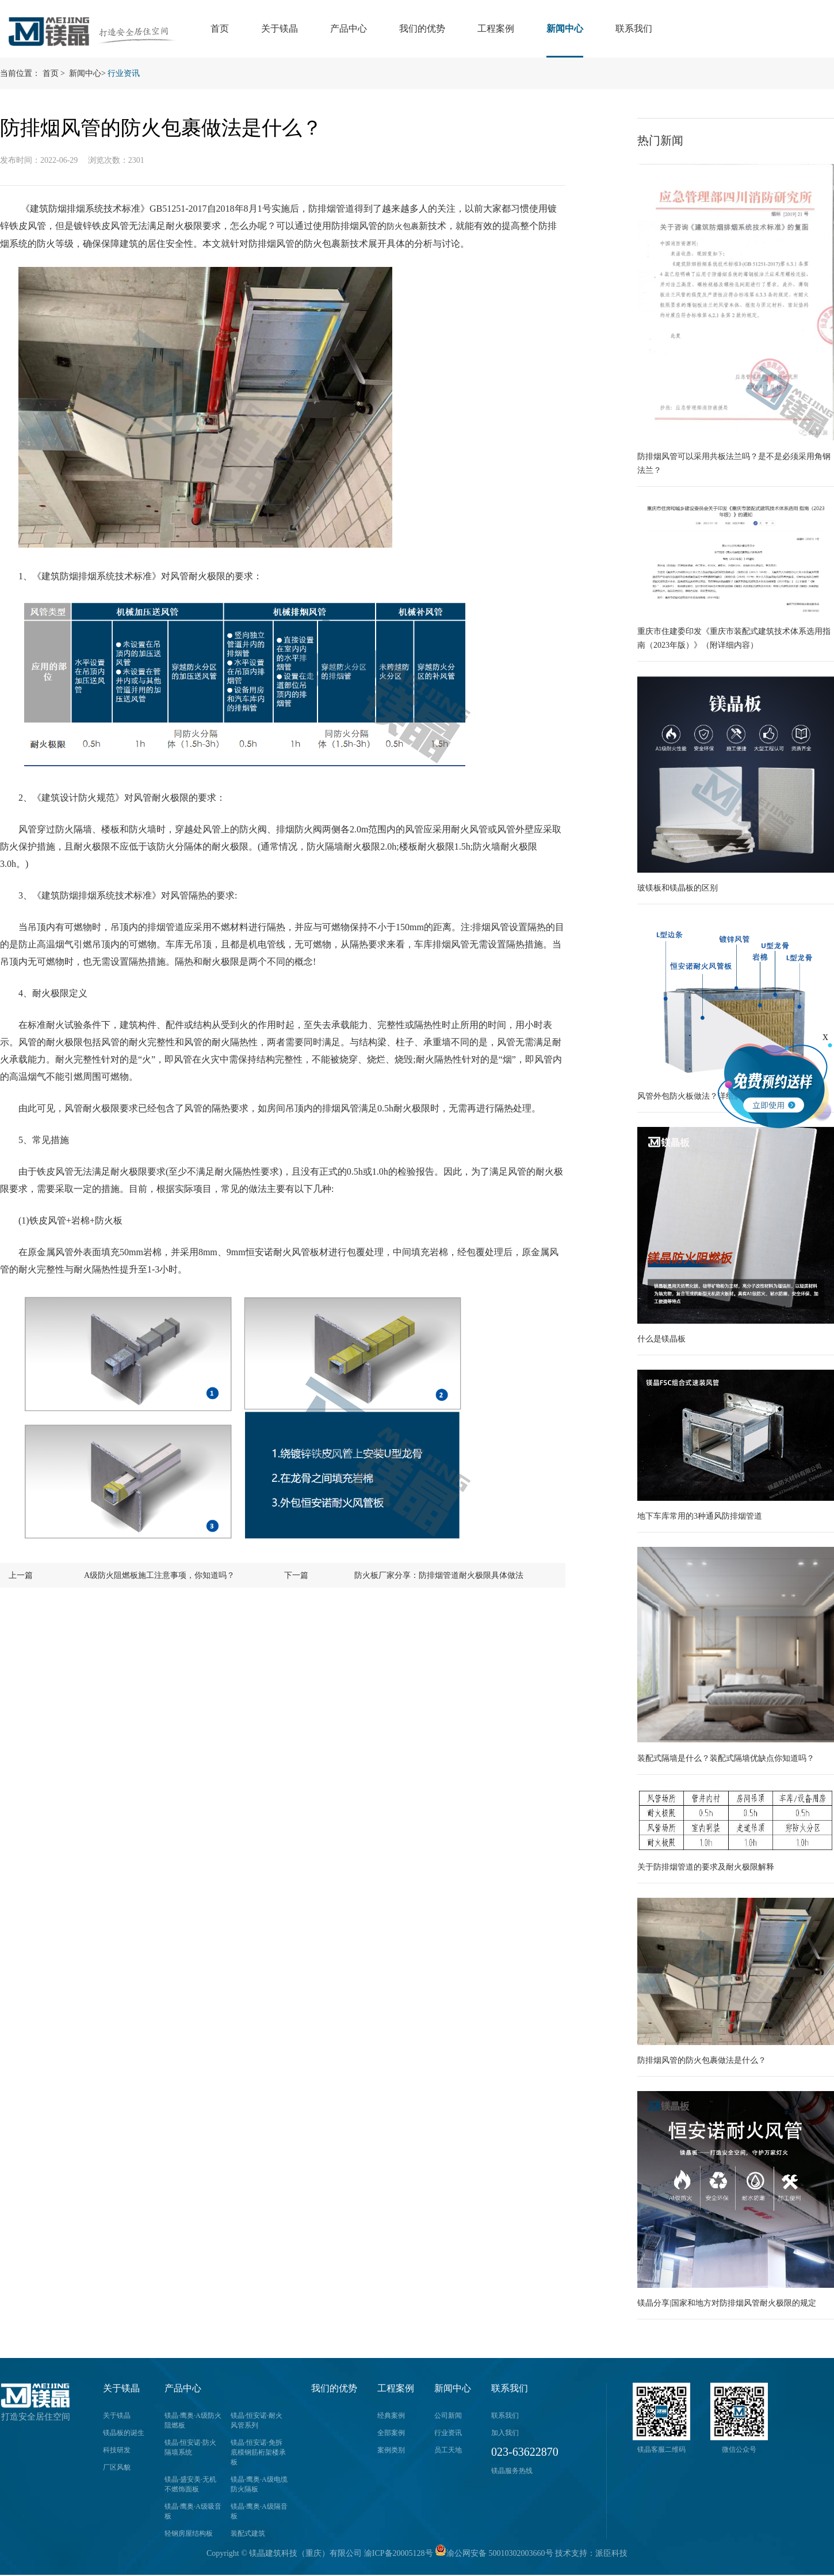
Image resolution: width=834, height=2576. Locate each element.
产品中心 (348, 28)
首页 (220, 28)
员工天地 (448, 2450)
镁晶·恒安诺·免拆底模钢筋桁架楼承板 (258, 2452)
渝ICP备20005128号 (398, 2553)
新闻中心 (564, 28)
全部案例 (391, 2433)
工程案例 (495, 28)
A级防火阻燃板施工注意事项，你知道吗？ (159, 1575)
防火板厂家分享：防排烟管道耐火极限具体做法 (438, 1575)
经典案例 (391, 2415)
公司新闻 (448, 2415)
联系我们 (633, 28)
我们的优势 (422, 28)
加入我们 (505, 2433)
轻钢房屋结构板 (188, 2533)
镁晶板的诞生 (123, 2433)
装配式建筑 (248, 2533)
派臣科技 (611, 2553)
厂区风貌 (117, 2467)
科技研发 (117, 2450)
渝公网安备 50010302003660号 (494, 2553)
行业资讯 (124, 73)
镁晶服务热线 (512, 2471)
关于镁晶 (279, 28)
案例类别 (391, 2450)
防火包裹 (403, 226)
